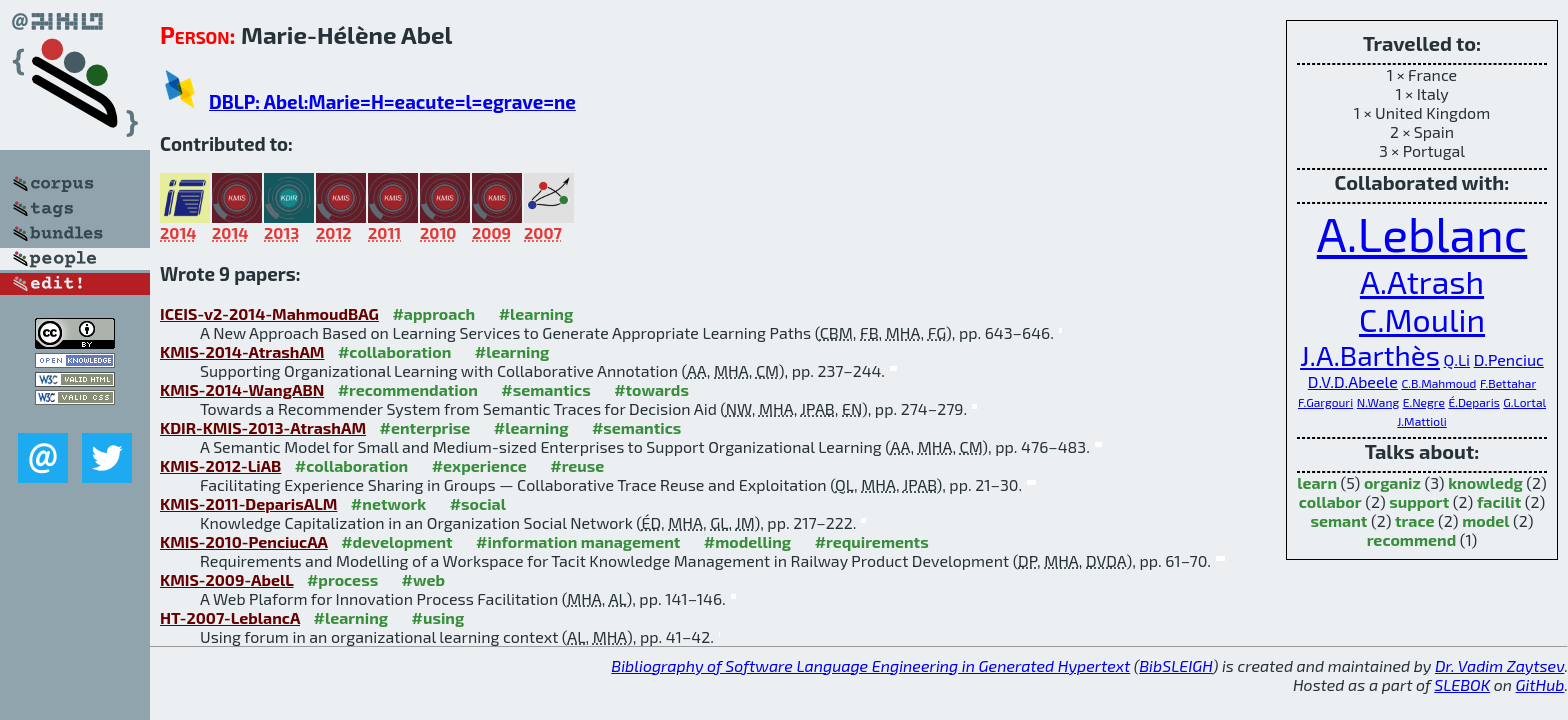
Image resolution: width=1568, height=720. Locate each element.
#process (342, 579)
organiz (1392, 482)
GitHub (1540, 684)
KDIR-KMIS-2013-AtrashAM (263, 427)
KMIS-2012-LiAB (220, 465)
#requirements (872, 541)
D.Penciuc (1509, 359)
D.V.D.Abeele (1353, 381)
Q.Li (1457, 359)
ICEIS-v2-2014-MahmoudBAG (269, 313)
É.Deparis (1473, 402)
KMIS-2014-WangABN (242, 389)
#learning (536, 313)
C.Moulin (1422, 319)
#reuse (577, 465)
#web (423, 579)
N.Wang (1378, 402)
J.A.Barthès (1370, 355)
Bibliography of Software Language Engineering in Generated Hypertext (870, 665)
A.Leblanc (1422, 233)
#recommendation (408, 389)
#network (388, 503)
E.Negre (1424, 402)
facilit (1499, 501)
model (1485, 520)
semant (1338, 520)
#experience (479, 465)
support (1419, 501)
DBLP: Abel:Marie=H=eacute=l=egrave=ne (392, 101)
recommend (1412, 539)
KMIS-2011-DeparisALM (248, 503)
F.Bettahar (1508, 383)
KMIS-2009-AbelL (226, 579)
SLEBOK (1462, 684)
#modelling (747, 541)
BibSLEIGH (1175, 665)
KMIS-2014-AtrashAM (242, 351)
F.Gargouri (1325, 402)
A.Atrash (1422, 281)
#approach (433, 313)
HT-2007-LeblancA (230, 617)
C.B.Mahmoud (1438, 383)
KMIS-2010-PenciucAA (244, 541)
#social (478, 503)
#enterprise (425, 427)
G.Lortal (1524, 402)
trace (1415, 520)
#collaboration (394, 351)
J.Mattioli (1421, 421)
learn (1317, 482)
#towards (651, 389)
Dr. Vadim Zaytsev (1499, 665)
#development (396, 541)
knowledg (1485, 482)
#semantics (545, 389)
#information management (578, 541)
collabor (1330, 501)
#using (438, 617)
